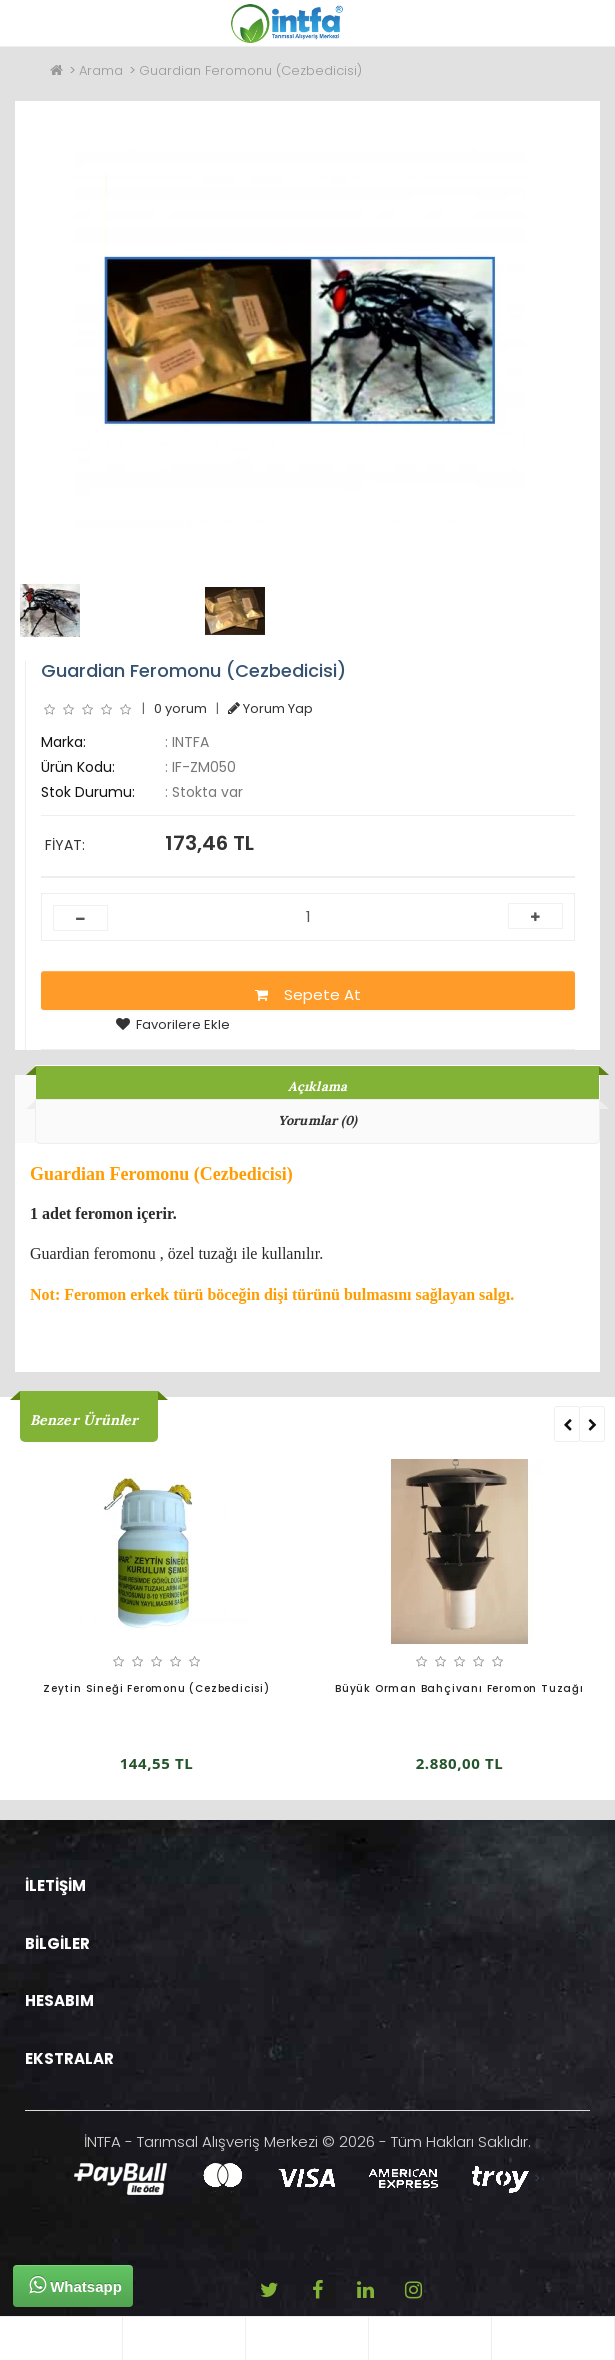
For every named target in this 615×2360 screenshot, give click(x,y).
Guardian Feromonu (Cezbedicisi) (250, 70)
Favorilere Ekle (173, 1024)
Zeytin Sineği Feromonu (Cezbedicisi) (156, 1688)
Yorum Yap (270, 708)
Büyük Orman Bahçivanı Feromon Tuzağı (459, 1688)
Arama (101, 70)
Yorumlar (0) (317, 1120)
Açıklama (318, 1086)
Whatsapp (75, 2285)
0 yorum (180, 708)
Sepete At (308, 994)
